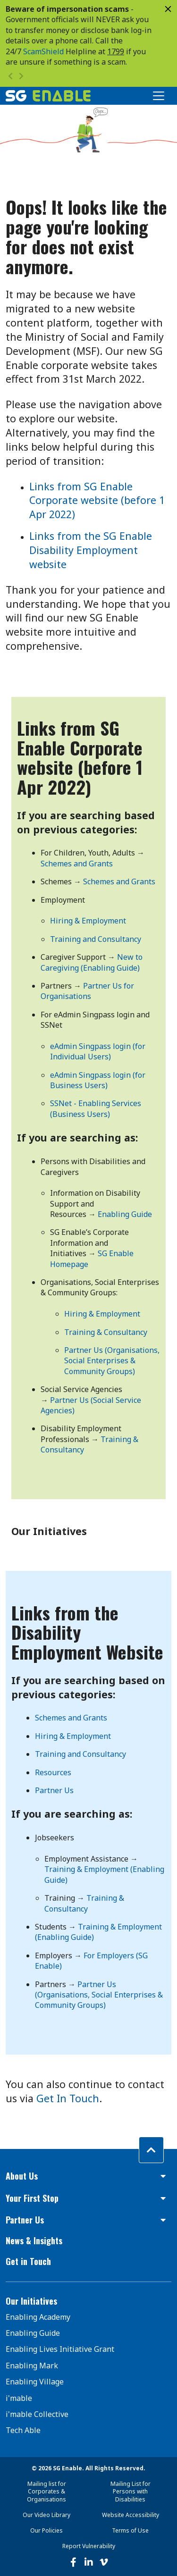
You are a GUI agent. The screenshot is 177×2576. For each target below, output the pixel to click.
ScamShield (43, 51)
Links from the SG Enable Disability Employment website (90, 550)
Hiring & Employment (88, 920)
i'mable (19, 2398)
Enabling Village (35, 2381)
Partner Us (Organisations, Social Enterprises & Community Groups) (112, 1360)
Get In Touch (67, 2098)
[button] (88, 2176)
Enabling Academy (38, 2317)
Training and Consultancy (95, 939)
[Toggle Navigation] (158, 96)
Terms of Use (130, 2530)
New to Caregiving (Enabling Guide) (92, 962)
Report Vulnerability (88, 2546)
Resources (53, 1772)
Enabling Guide (125, 1214)
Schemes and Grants (77, 863)
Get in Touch (28, 2261)
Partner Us (54, 1790)
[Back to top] (151, 2150)
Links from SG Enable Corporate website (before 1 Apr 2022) (97, 500)
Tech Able (23, 2430)
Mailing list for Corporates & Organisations (46, 2492)
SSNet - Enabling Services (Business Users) (95, 1108)
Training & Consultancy (105, 1332)
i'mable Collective (37, 2414)
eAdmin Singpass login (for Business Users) (97, 1080)
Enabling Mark (32, 2365)
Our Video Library (46, 2515)
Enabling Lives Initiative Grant (60, 2349)
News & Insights (34, 2240)
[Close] (168, 9)
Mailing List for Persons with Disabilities (130, 2492)
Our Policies (46, 2530)
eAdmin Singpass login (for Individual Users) (97, 1051)
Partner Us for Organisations (87, 991)
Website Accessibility (130, 2515)
